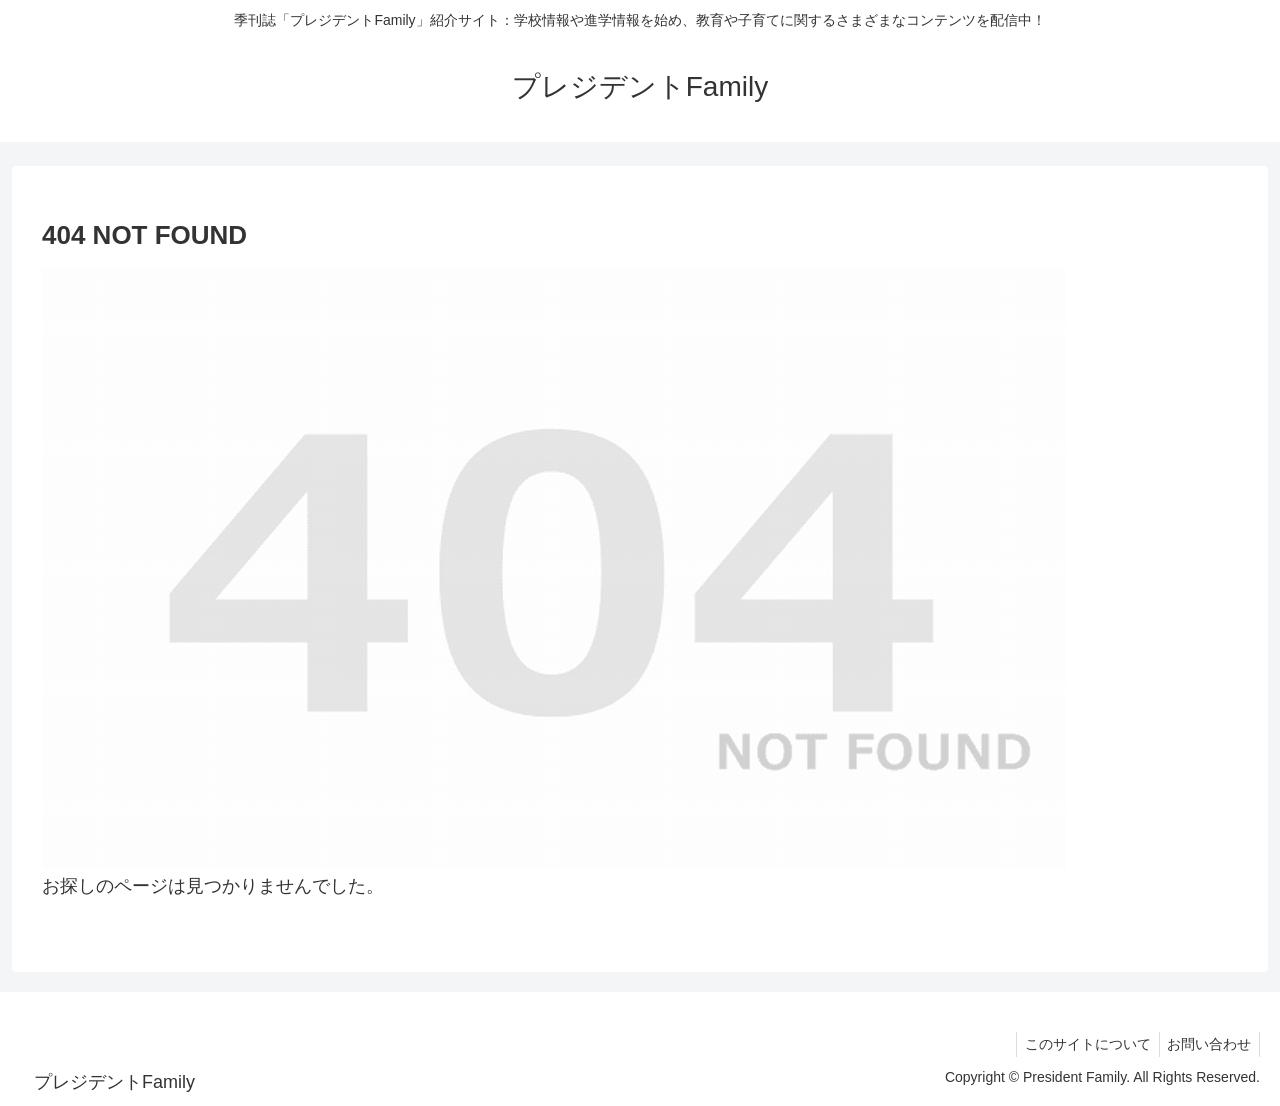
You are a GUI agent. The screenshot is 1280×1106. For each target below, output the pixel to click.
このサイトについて (1081, 1044)
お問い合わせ (1207, 1044)
